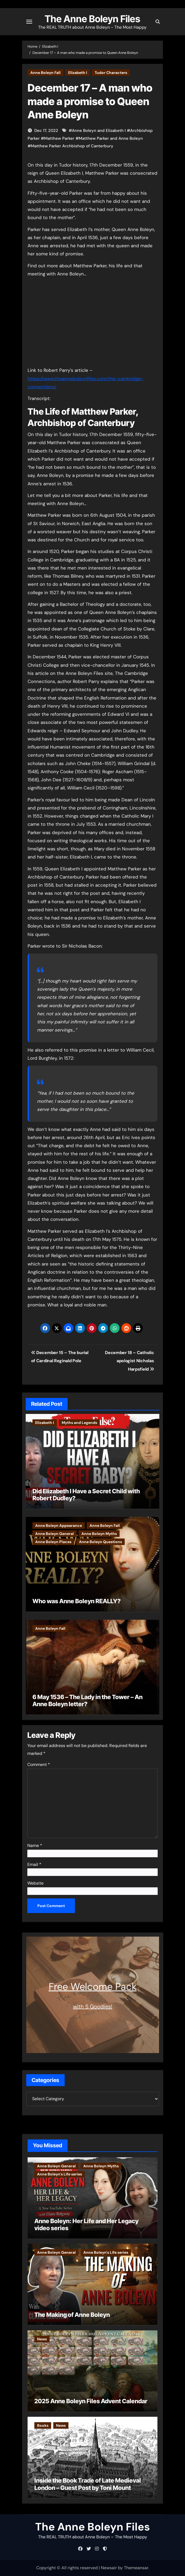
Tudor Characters (111, 72)
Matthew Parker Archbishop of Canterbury (72, 146)
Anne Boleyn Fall (45, 72)
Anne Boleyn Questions (100, 1541)
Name (34, 1845)
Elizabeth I (77, 72)
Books (42, 2425)
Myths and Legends (79, 1422)
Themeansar (136, 2568)
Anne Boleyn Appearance (58, 1525)
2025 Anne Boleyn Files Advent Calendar (90, 2401)
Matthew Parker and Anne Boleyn (111, 138)
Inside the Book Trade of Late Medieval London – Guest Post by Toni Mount (87, 2484)
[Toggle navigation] (29, 21)
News (42, 2339)
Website (35, 1883)
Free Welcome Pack (93, 1986)
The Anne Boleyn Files (92, 18)
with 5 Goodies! (92, 2006)
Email (34, 1864)
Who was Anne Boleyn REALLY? (76, 1601)
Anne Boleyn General (54, 1533)
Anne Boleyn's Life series (59, 2174)
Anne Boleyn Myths (99, 1533)
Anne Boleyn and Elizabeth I (99, 130)
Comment (38, 1764)
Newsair (109, 2568)
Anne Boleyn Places (53, 1541)
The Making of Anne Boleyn (72, 2314)
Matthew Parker (59, 138)
